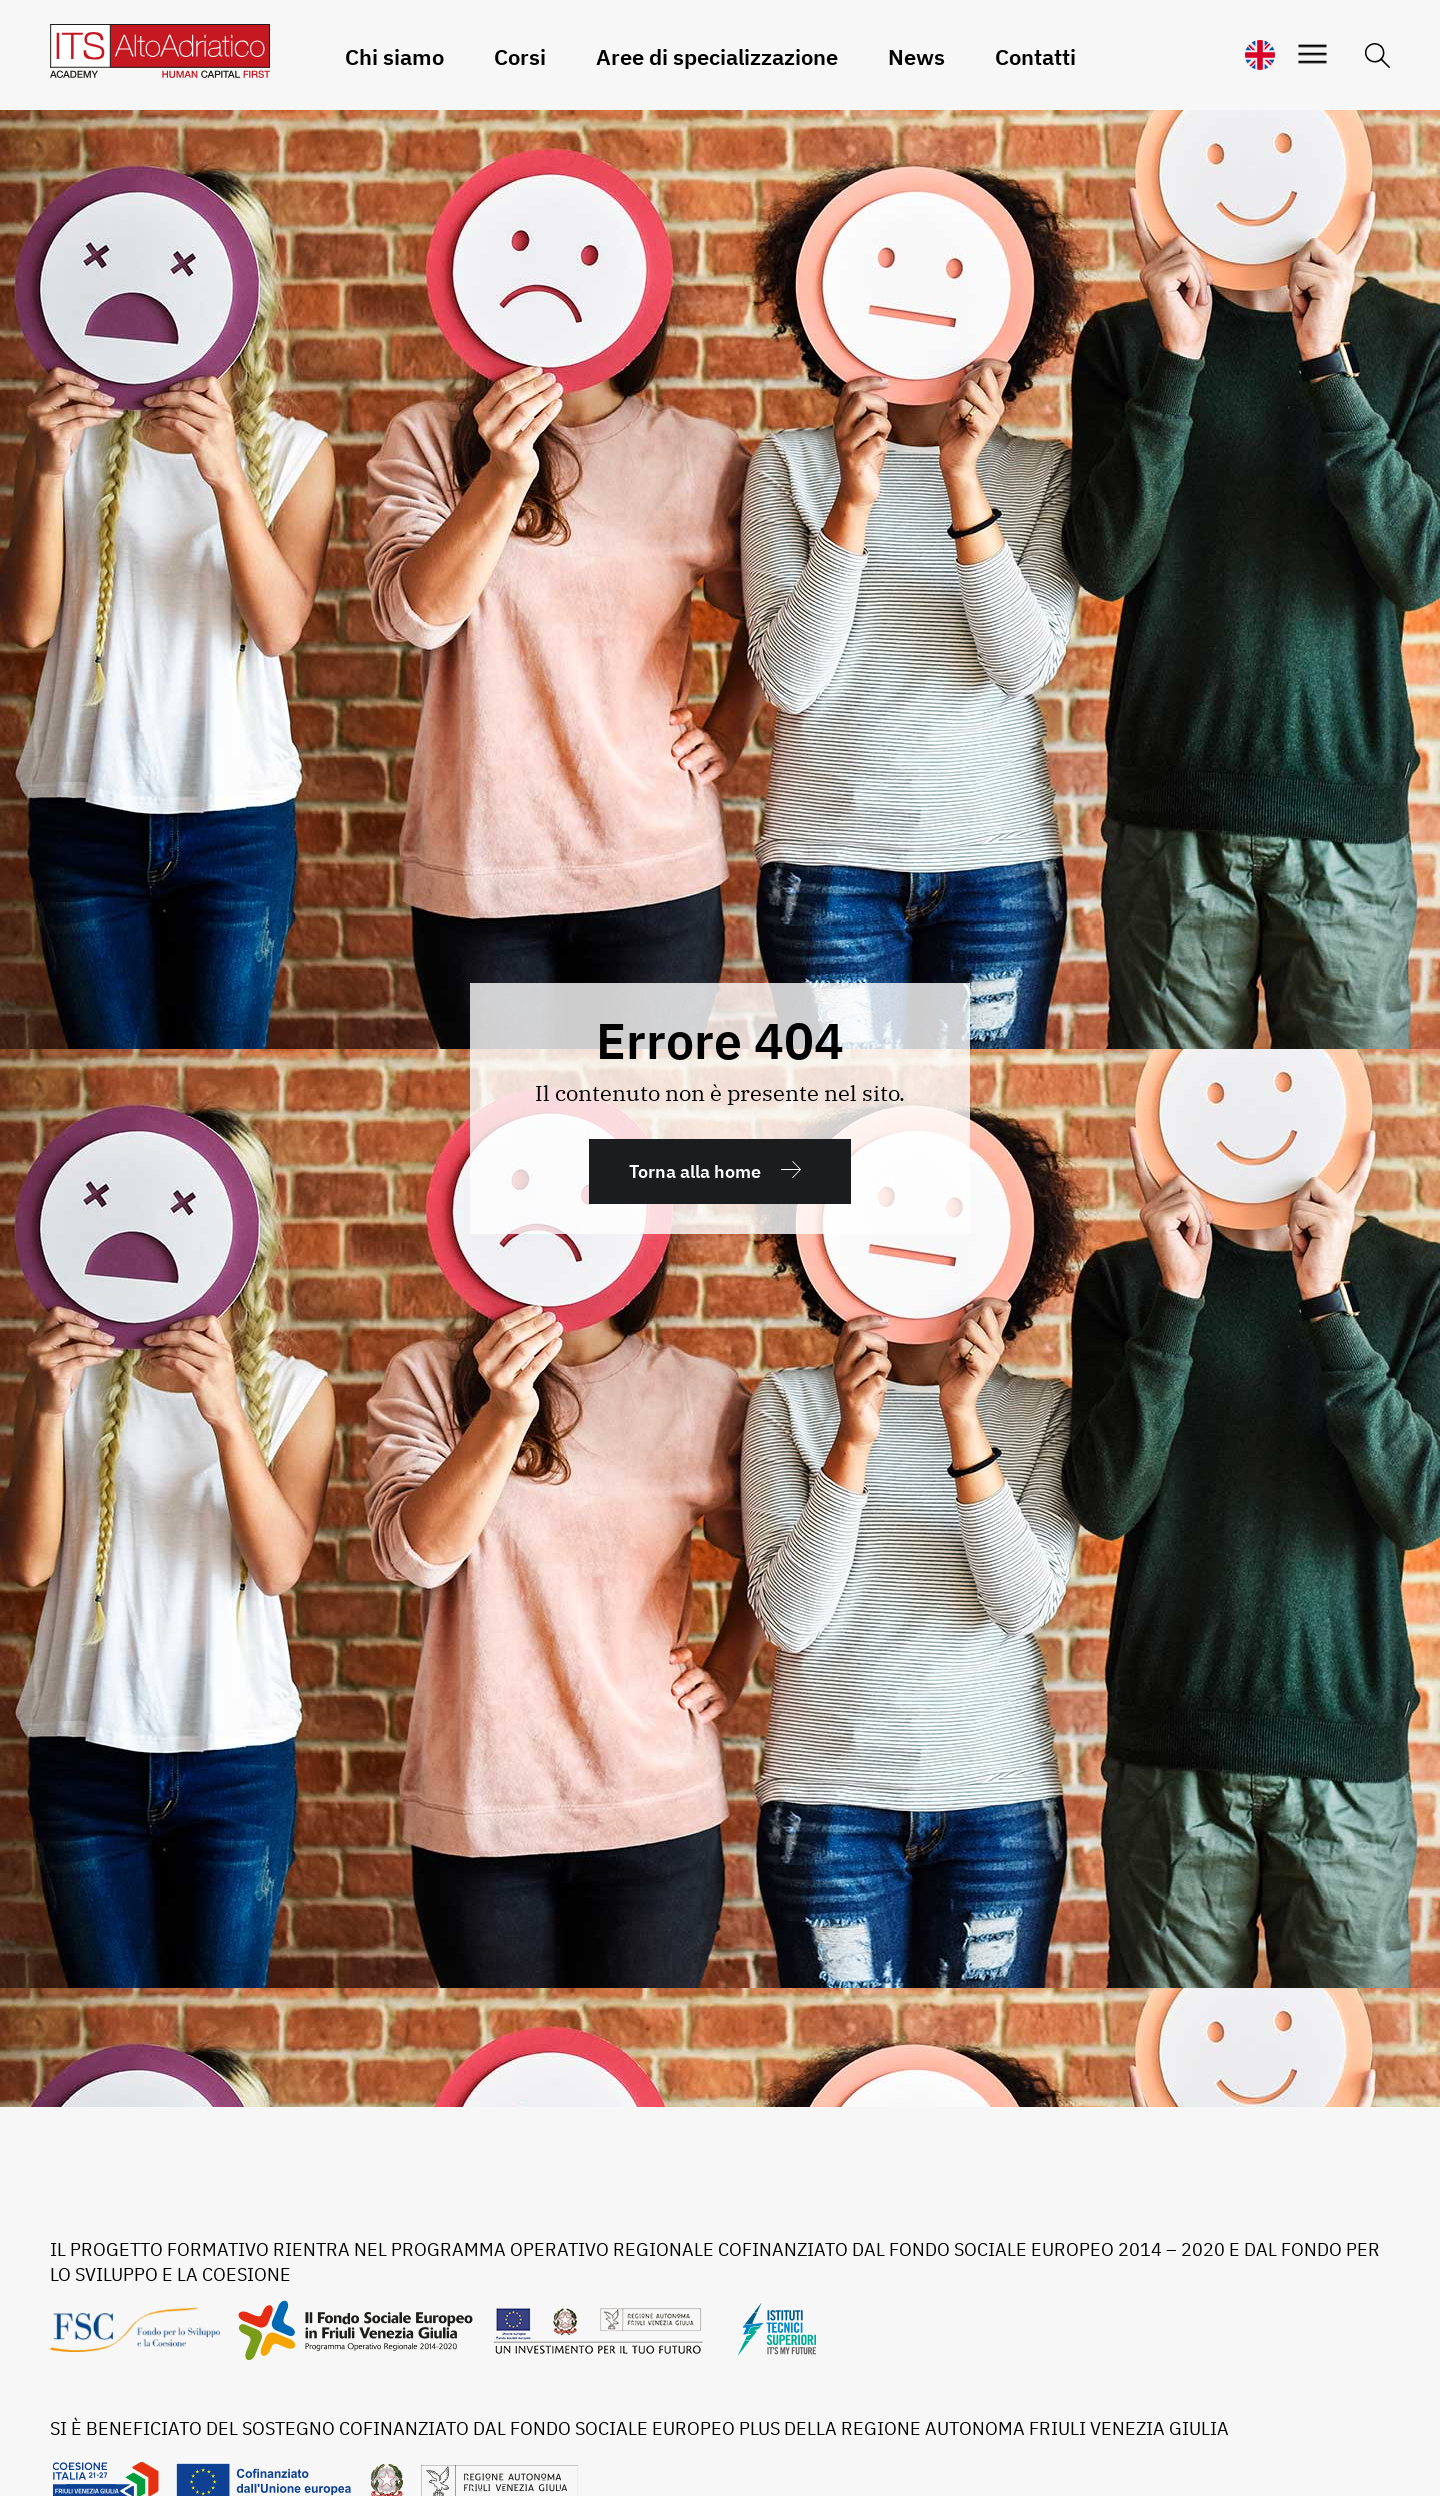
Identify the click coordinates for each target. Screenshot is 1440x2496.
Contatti (1035, 56)
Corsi (520, 56)
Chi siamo (394, 56)
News (916, 56)
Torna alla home (695, 1171)
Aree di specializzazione (717, 56)
